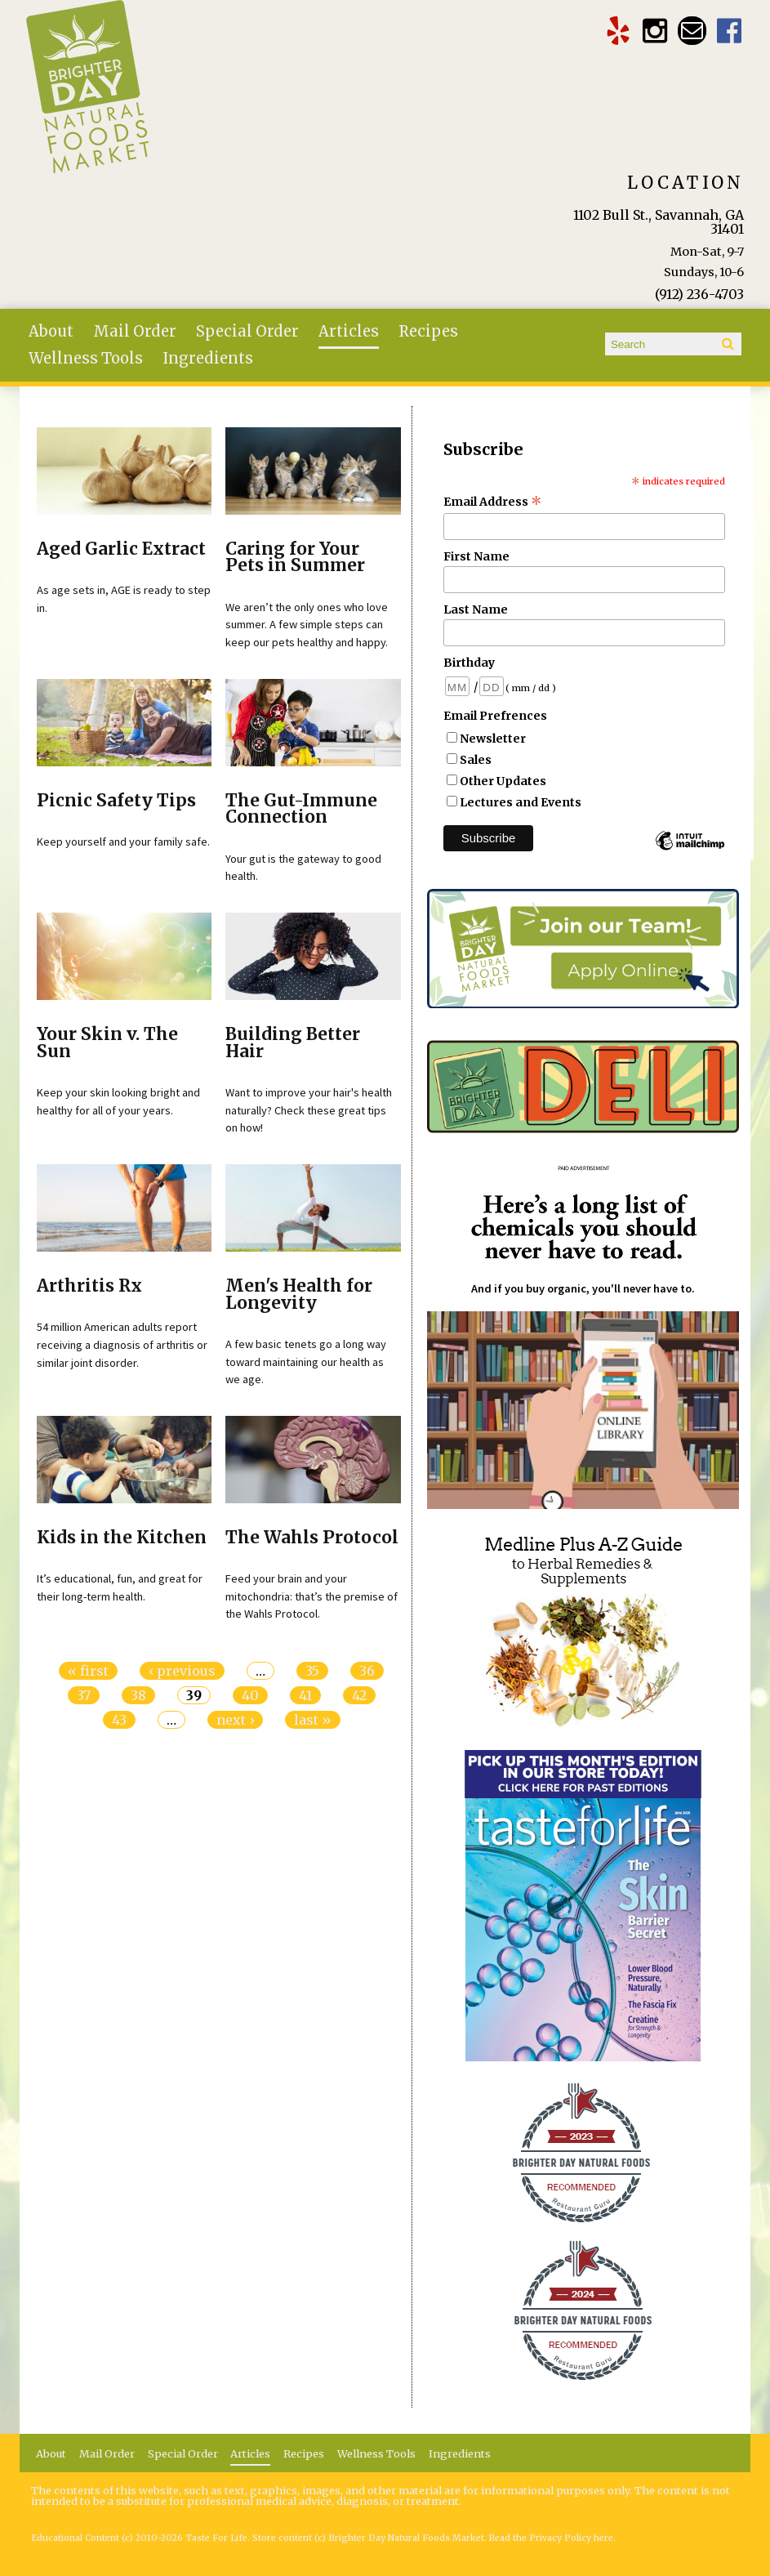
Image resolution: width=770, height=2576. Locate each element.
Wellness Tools (86, 358)
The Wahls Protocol (311, 1537)
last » (313, 1720)
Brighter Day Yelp (617, 30)
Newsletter (493, 738)
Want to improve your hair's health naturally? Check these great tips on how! (308, 1110)
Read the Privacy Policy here (551, 2538)
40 (250, 1695)
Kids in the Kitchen (122, 1537)
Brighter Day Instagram (655, 30)
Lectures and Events (520, 802)
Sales (476, 759)
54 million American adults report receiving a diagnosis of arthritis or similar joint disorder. (122, 1344)
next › (235, 1720)
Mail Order (134, 331)
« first (88, 1671)
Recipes (428, 331)
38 (138, 1695)
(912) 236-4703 (699, 294)
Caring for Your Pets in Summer (295, 557)
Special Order (247, 331)
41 (305, 1695)
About (51, 331)
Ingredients (207, 358)
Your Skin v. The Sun (107, 1043)
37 (84, 1695)
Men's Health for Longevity (298, 1294)
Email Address (492, 502)
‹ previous (182, 1671)
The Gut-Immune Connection (301, 809)
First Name (476, 556)
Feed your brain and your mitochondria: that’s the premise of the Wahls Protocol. (311, 1596)
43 (119, 1720)
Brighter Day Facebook (729, 30)
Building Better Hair (292, 1043)
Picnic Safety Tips (116, 800)
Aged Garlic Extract (121, 549)
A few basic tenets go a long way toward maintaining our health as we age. (305, 1361)
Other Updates (503, 781)
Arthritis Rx (89, 1286)
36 (367, 1671)
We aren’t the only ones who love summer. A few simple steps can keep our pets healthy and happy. (306, 625)
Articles (348, 331)
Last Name (475, 609)
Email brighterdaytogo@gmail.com (692, 30)
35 (312, 1671)
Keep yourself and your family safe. (123, 841)
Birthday (469, 662)
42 (359, 1695)
